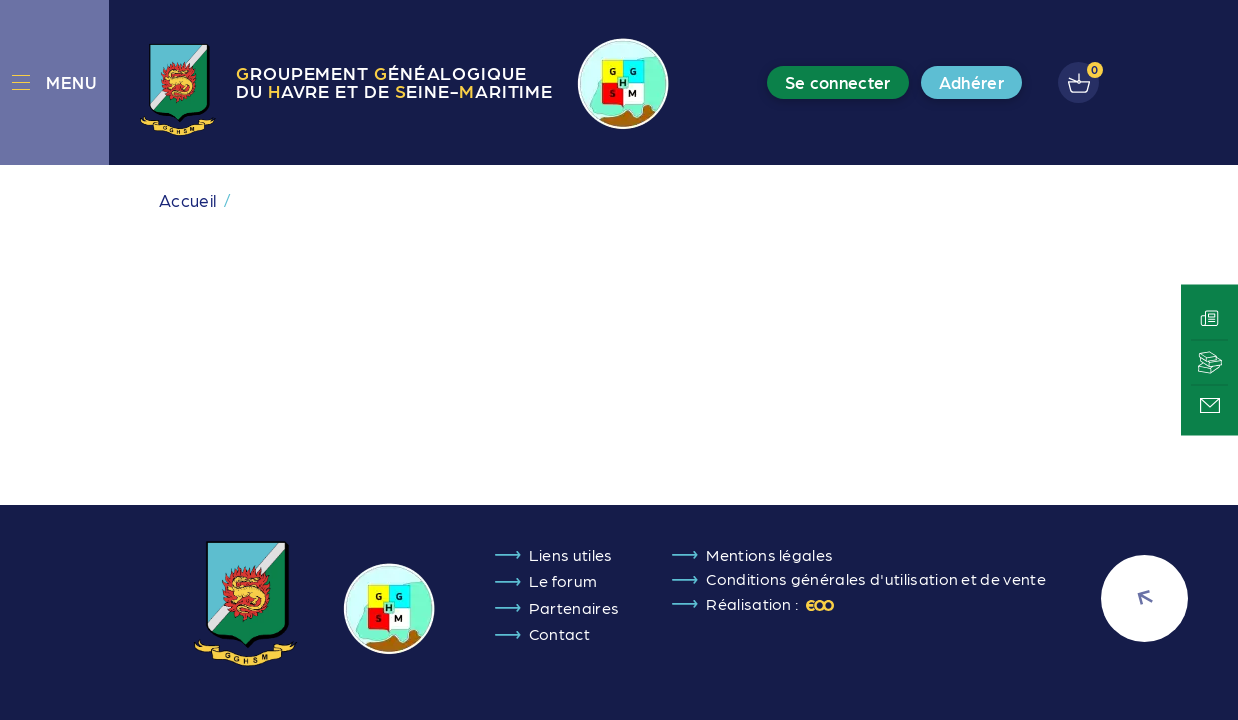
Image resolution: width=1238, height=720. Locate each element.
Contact (559, 633)
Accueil (187, 200)
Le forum (563, 580)
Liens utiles (571, 554)
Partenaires (574, 607)
